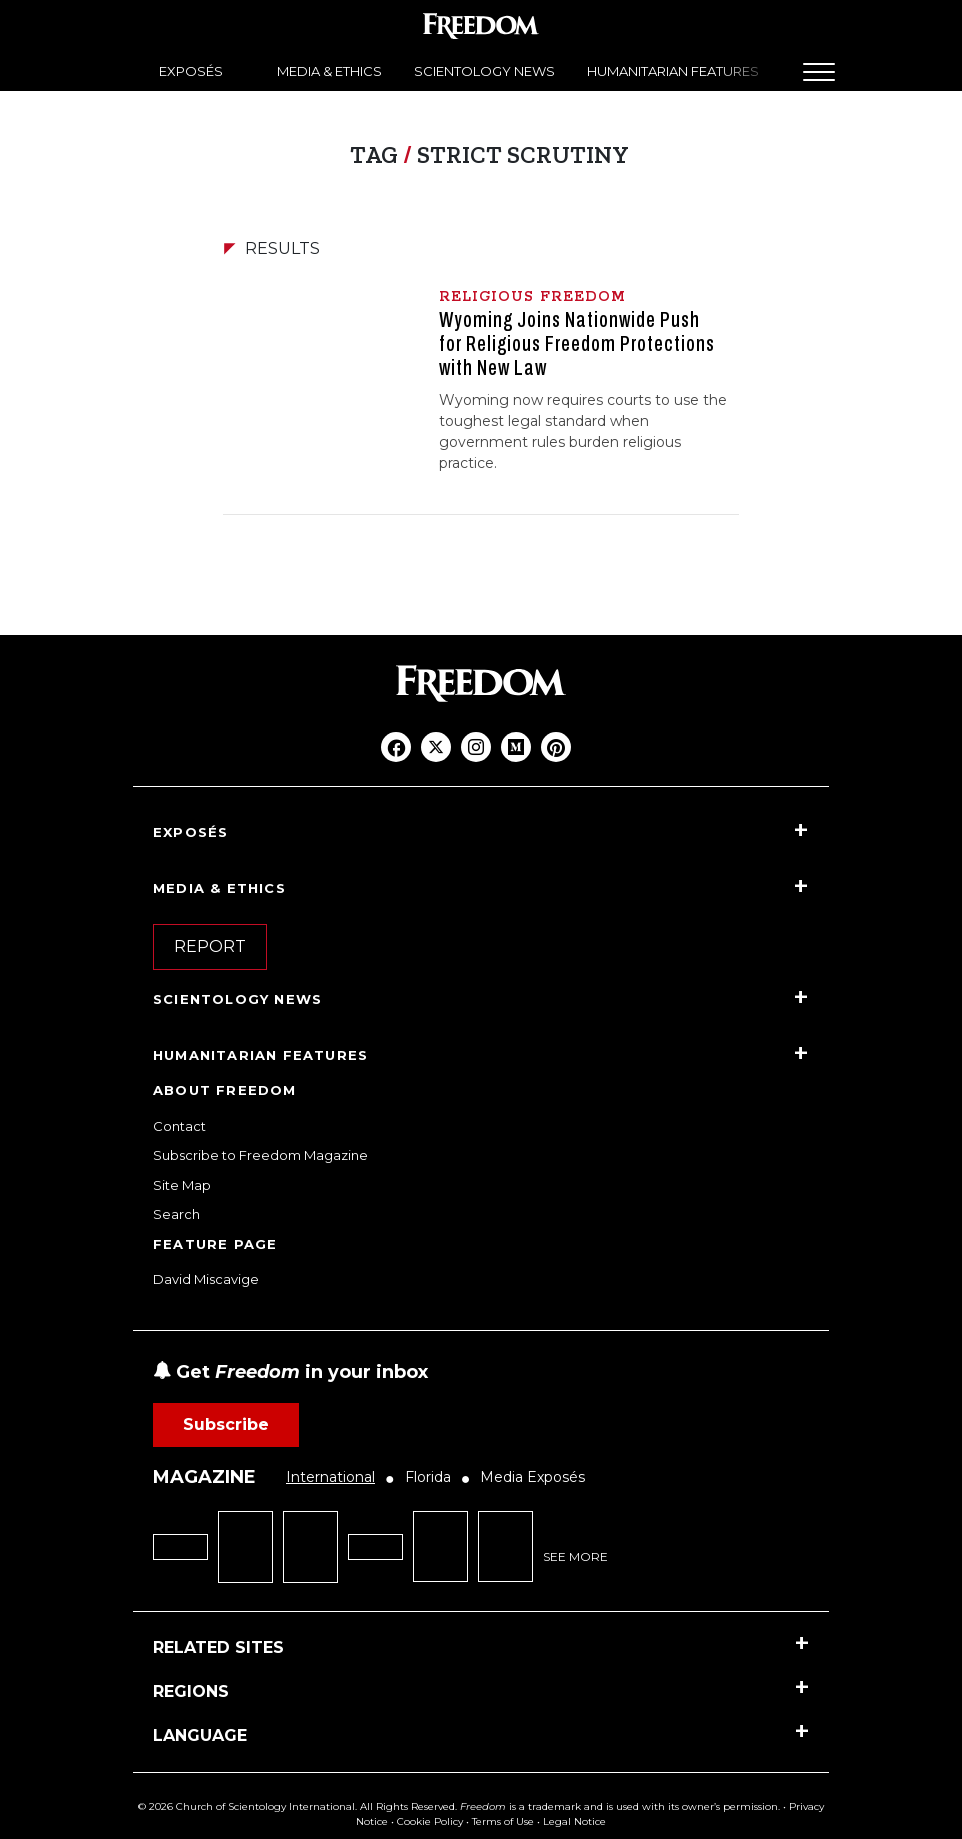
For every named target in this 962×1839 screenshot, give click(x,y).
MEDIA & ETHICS (329, 71)
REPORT (210, 946)
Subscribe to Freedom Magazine (260, 1155)
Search (176, 1214)
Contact (179, 1126)
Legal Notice (574, 1821)
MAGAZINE (204, 1477)
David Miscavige (206, 1279)
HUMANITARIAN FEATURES (673, 71)
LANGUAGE (200, 1735)
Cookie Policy (430, 1821)
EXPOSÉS (191, 71)
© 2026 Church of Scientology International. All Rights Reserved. (297, 1806)
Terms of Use (503, 1821)
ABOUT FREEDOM (225, 1090)
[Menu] (819, 72)
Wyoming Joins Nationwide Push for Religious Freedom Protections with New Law (577, 344)
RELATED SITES (218, 1647)
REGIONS (191, 1691)
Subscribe (226, 1424)
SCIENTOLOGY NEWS (484, 71)
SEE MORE (575, 1556)
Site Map (182, 1185)
